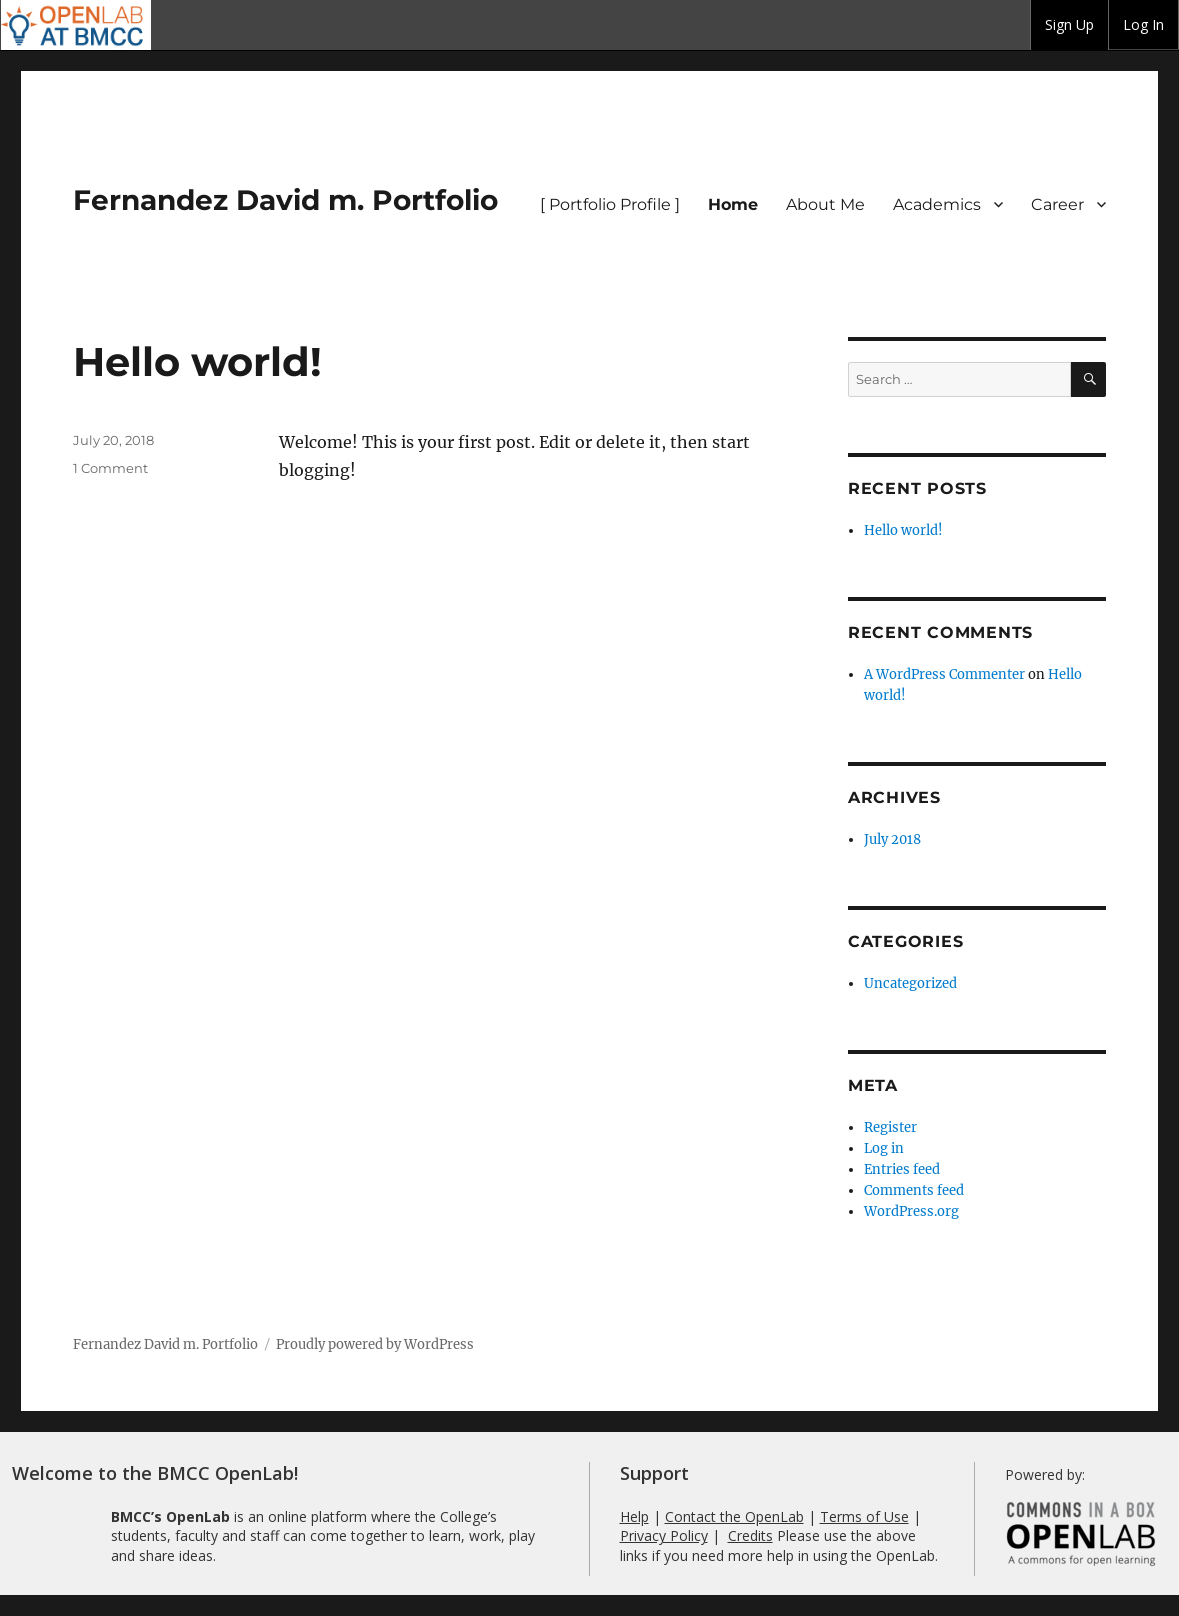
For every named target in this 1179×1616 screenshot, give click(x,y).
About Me (825, 204)
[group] (1069, 25)
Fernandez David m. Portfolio (285, 200)
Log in (884, 1148)
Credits (750, 1535)
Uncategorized (910, 983)
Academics (937, 204)
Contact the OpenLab (734, 1516)
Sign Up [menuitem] (1069, 24)
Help (634, 1516)
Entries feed (902, 1169)
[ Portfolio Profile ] (610, 204)
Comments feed (914, 1190)
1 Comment (110, 468)
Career (1057, 204)
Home (733, 204)
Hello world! (197, 361)
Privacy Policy (664, 1535)
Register (890, 1127)
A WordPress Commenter (944, 674)
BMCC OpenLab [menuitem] (76, 25)
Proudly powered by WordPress (375, 1344)
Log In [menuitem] (1143, 24)
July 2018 (892, 839)
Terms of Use (864, 1516)
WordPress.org (911, 1211)
